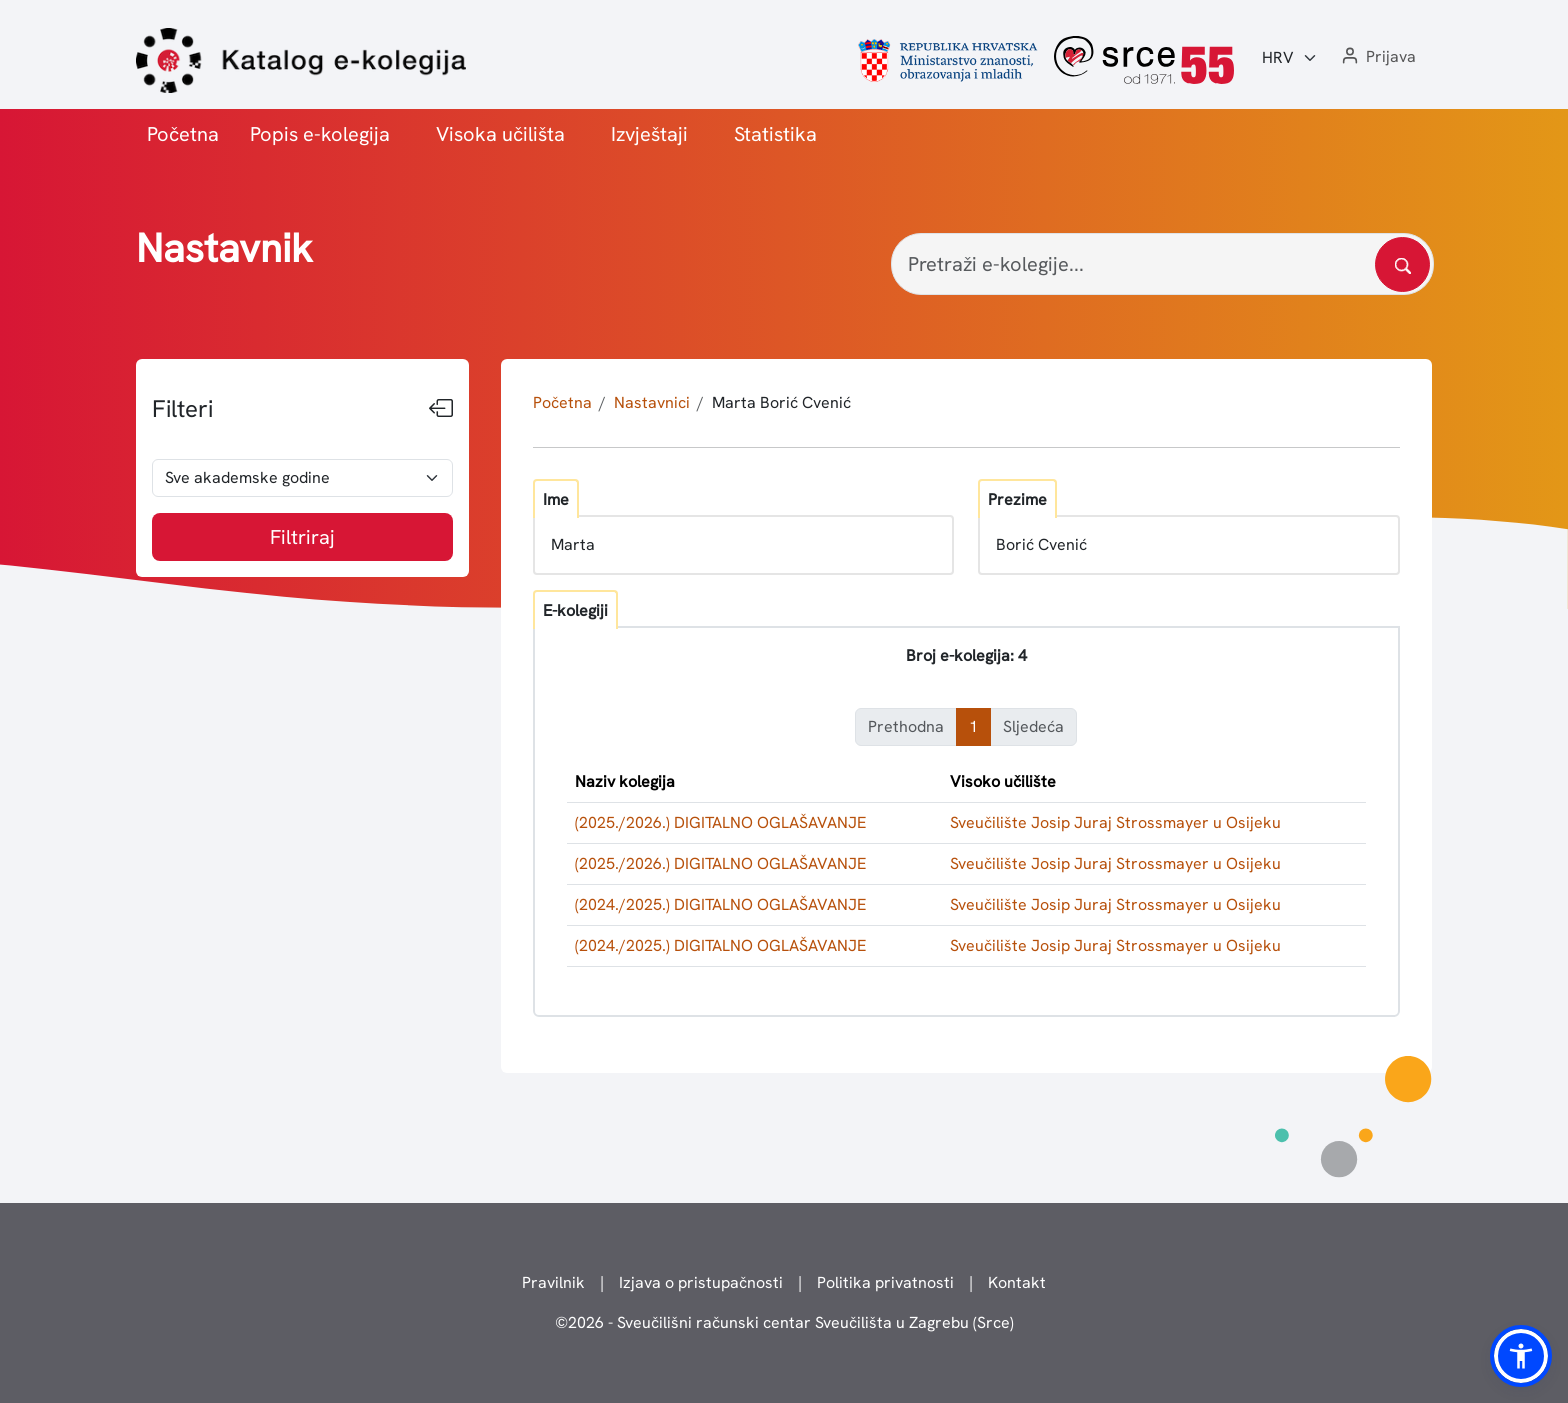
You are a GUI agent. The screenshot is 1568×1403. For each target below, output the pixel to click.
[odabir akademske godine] (302, 478)
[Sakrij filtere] (441, 409)
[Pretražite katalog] (1402, 264)
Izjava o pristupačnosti (701, 1282)
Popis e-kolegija (320, 134)
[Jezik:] (1290, 58)
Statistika (775, 134)
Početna (183, 134)
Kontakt (1017, 1282)
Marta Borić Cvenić (781, 402)
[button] (1377, 57)
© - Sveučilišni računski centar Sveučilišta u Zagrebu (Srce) (784, 1322)
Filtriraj (302, 537)
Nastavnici (652, 402)
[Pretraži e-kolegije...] (1162, 264)
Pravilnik (553, 1282)
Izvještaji (649, 134)
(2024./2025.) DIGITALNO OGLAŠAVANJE (720, 904)
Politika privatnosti (885, 1282)
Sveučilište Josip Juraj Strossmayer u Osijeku (1115, 822)
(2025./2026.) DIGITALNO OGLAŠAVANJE (720, 822)
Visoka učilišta (500, 134)
